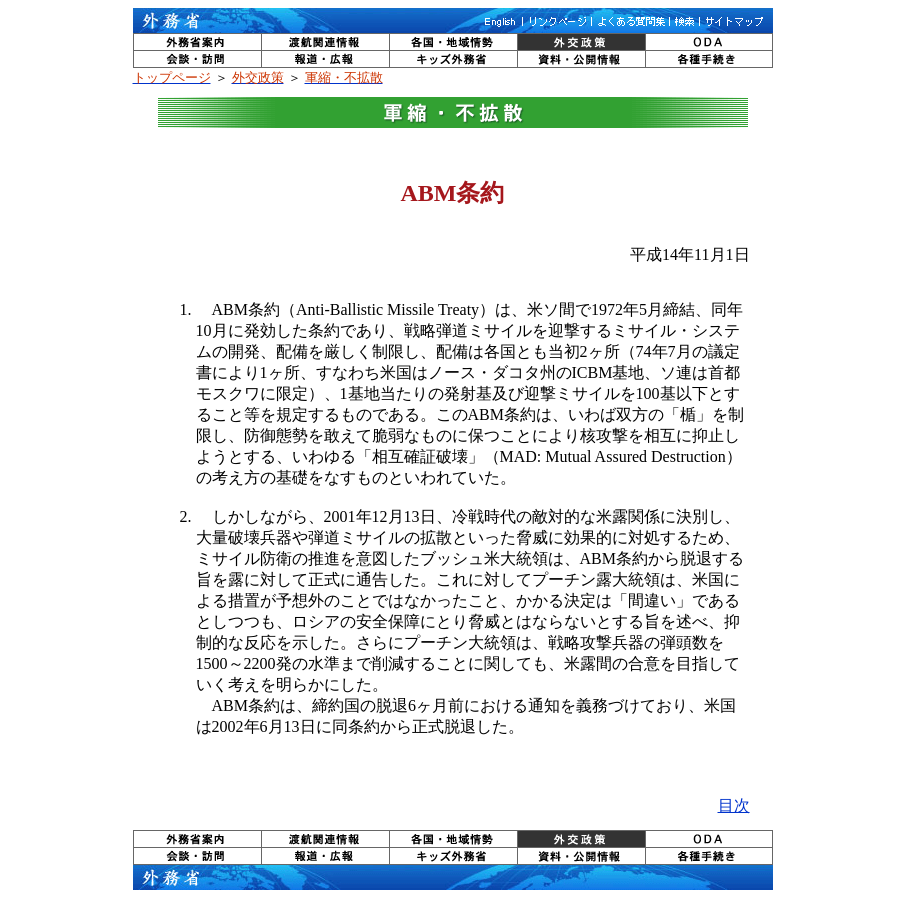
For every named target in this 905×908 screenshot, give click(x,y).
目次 (734, 805)
